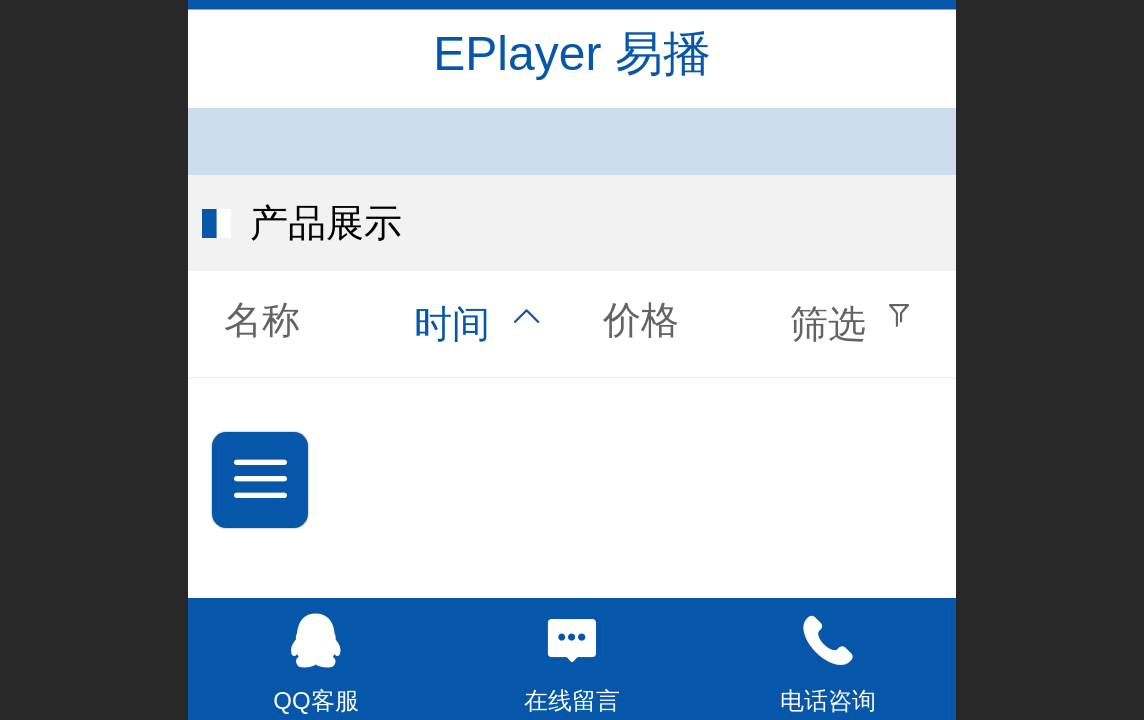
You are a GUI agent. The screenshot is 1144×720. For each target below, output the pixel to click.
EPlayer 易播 (571, 53)
